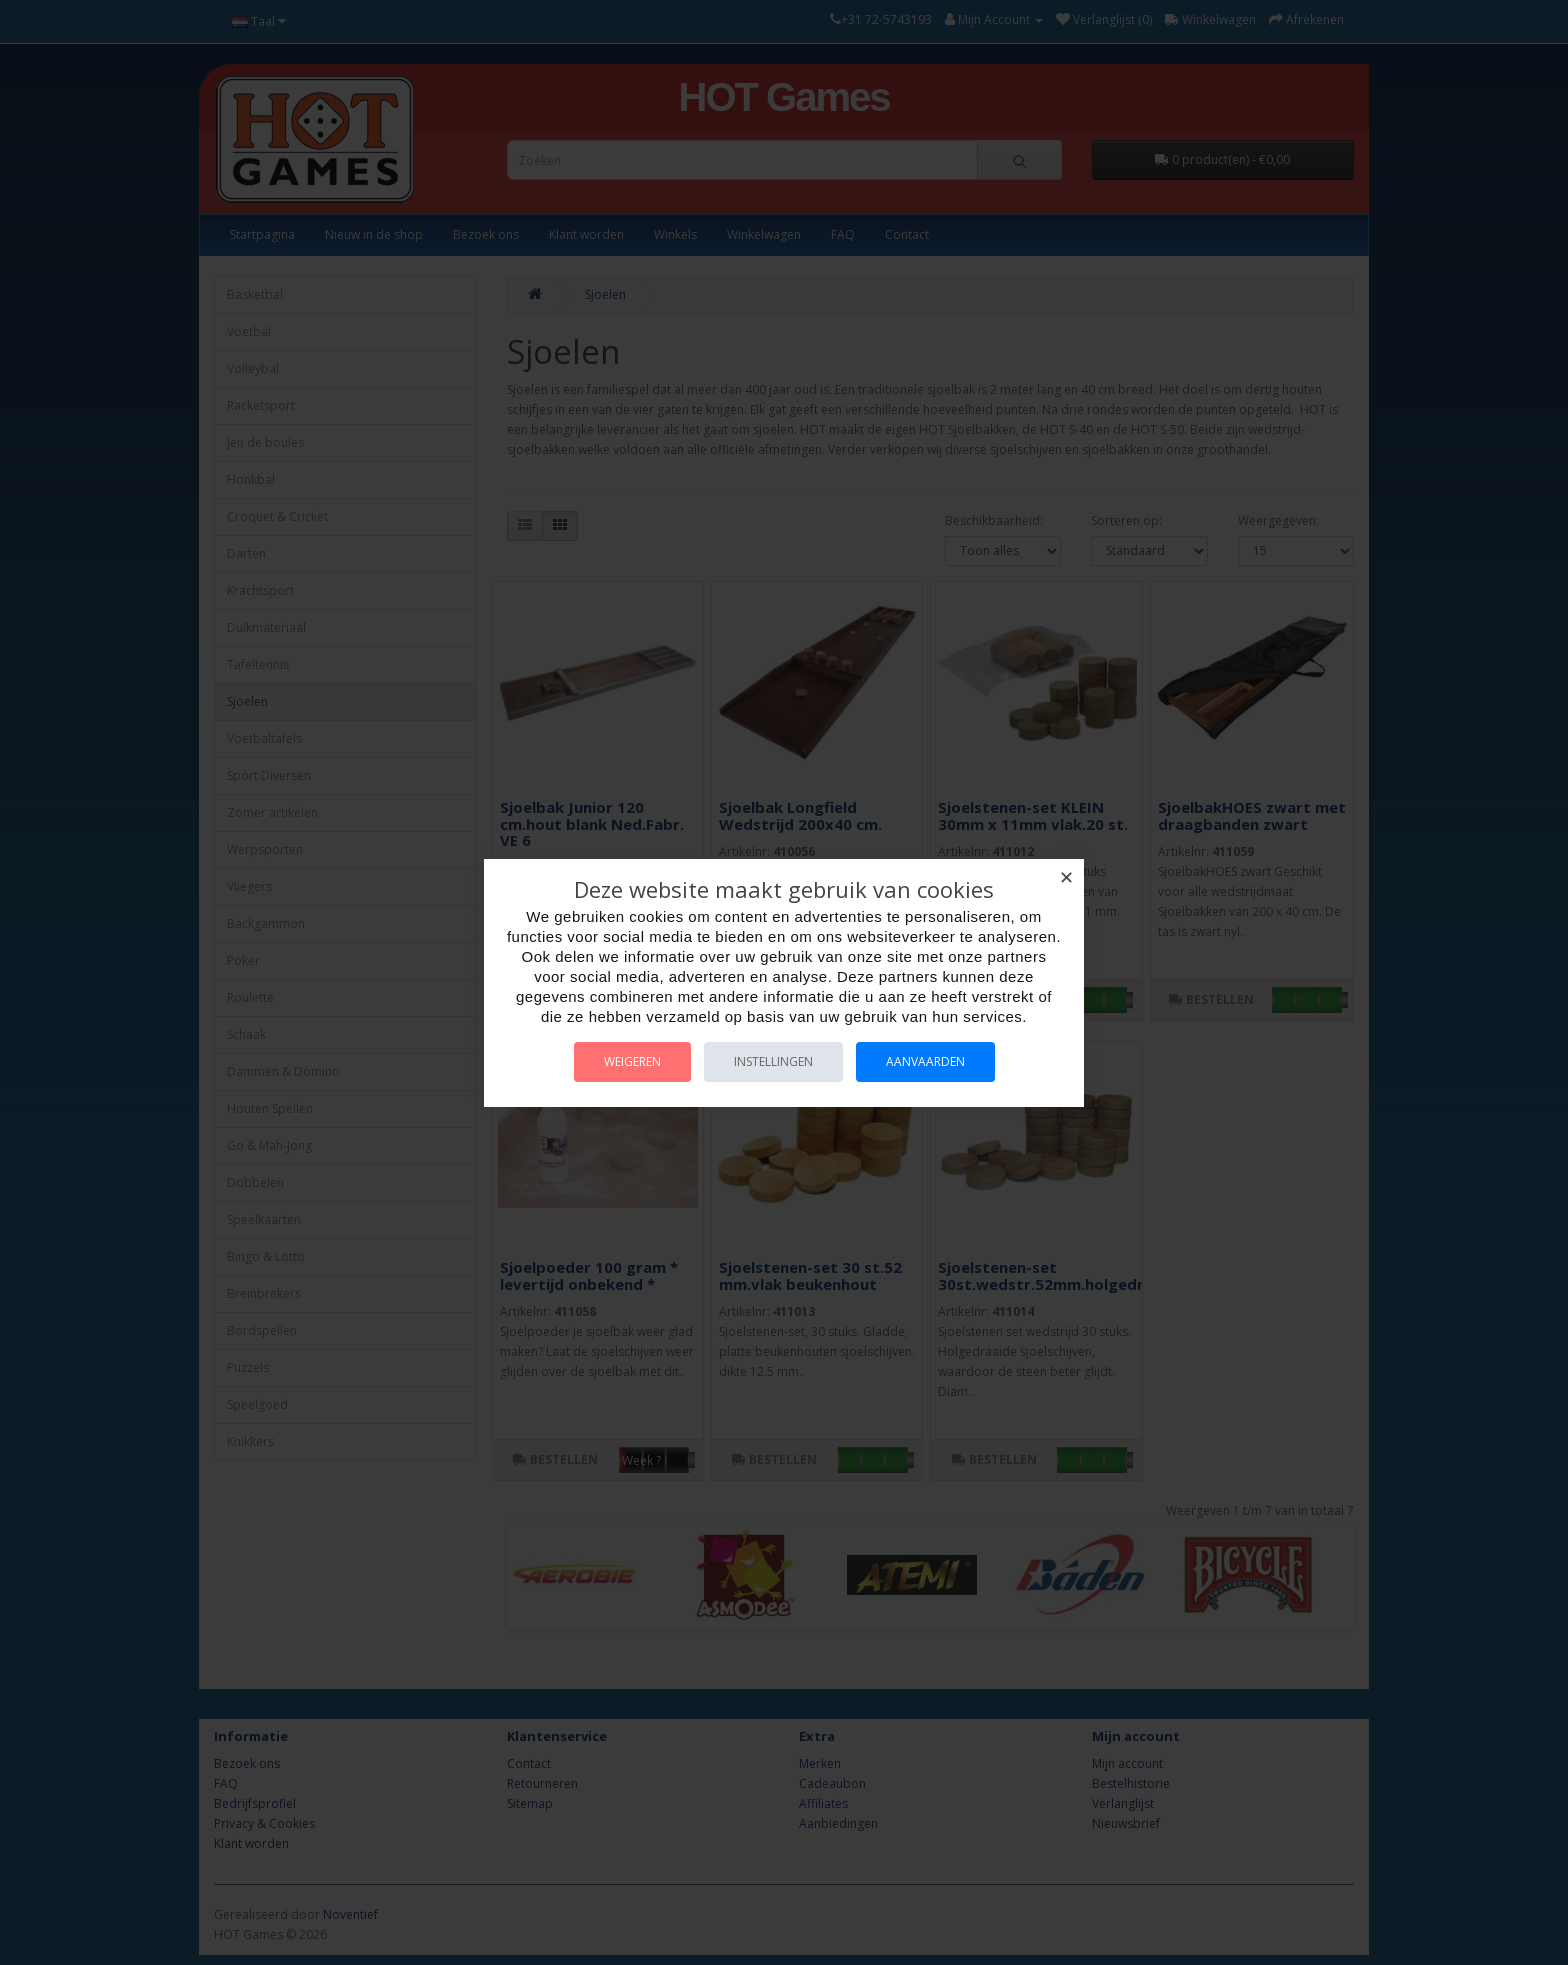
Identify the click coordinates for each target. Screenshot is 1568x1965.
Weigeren (632, 1061)
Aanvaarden (925, 1061)
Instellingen (773, 1061)
